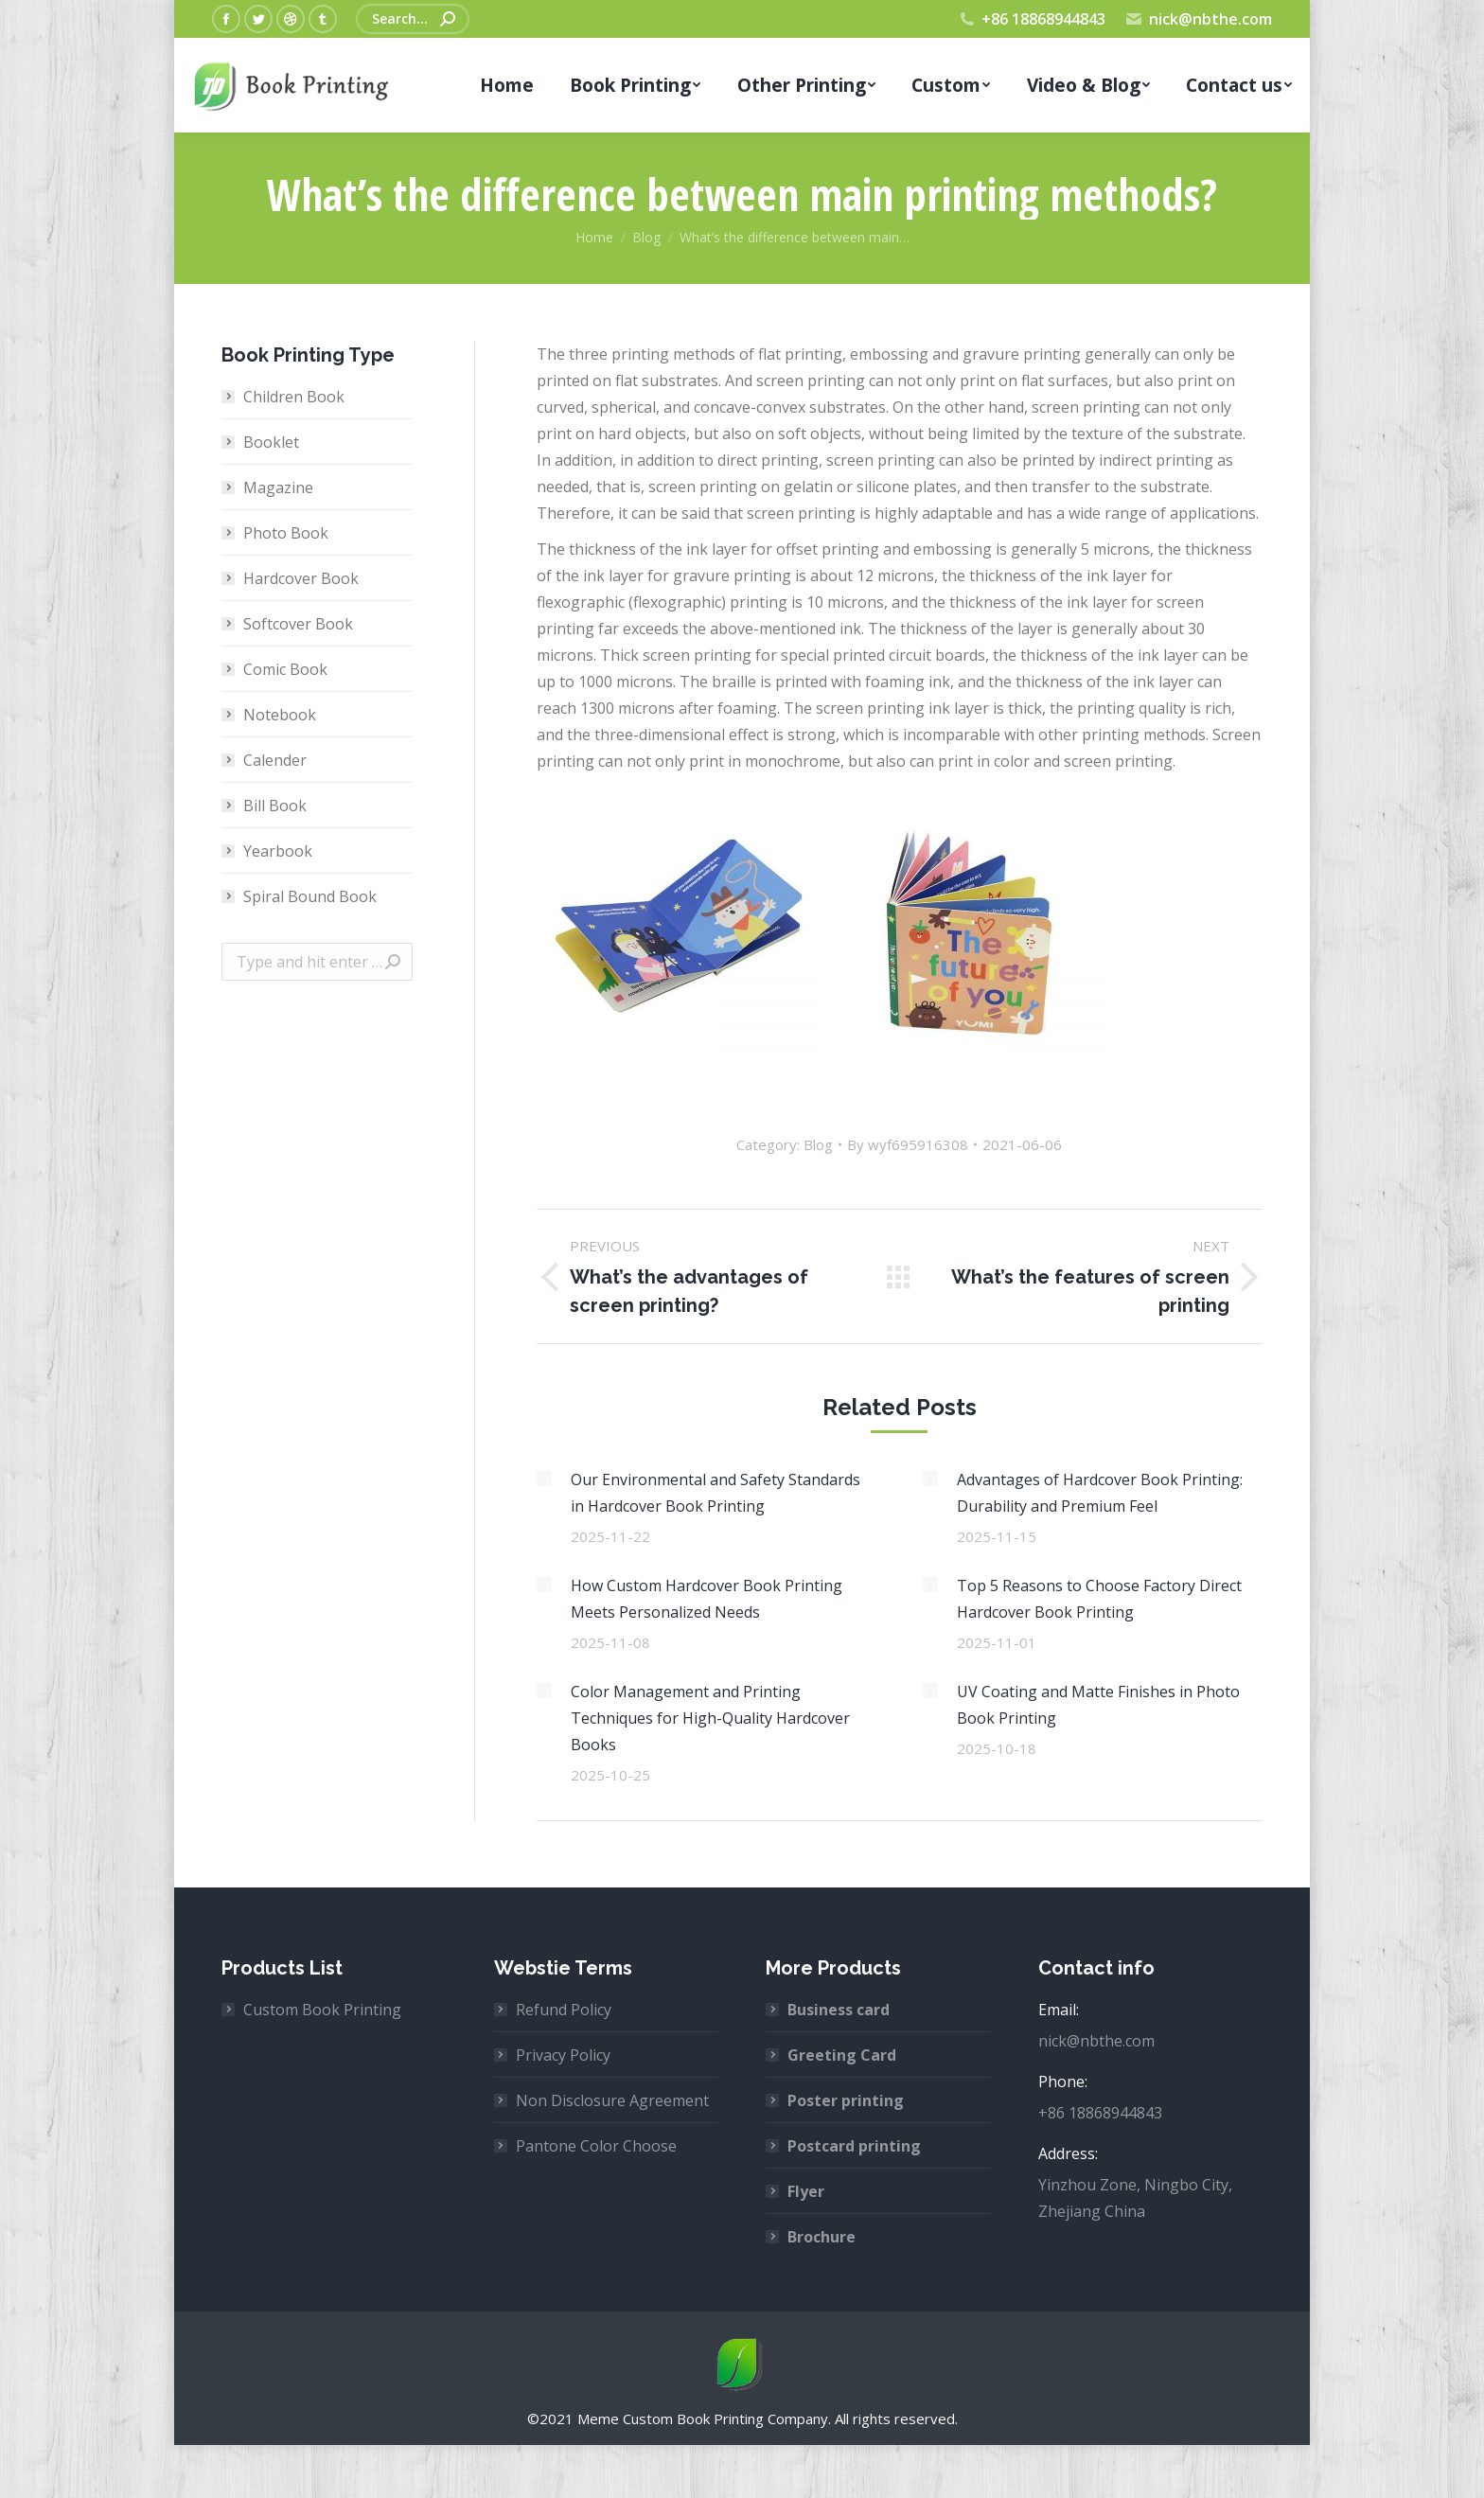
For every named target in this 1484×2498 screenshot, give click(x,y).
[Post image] (544, 1478)
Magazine (278, 487)
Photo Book (285, 533)
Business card (838, 2009)
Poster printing (845, 2100)
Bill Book (275, 805)
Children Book (293, 396)
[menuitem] (507, 85)
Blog (818, 1144)
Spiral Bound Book (310, 896)
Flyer (805, 2191)
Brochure (821, 2236)
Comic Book (285, 669)
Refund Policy (563, 2009)
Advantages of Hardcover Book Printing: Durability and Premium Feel (1100, 1492)
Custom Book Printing (322, 2009)
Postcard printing (854, 2145)
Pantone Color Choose (596, 2145)
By (907, 1144)
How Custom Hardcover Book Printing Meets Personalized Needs (706, 1598)
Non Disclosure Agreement (612, 2100)
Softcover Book (298, 623)
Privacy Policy (563, 2055)
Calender (275, 760)
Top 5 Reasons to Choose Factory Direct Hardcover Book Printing (1099, 1598)
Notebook (279, 714)
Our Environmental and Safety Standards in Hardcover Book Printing (715, 1492)
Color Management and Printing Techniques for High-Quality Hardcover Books (710, 1718)
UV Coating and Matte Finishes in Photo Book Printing (1098, 1704)
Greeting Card (841, 2055)
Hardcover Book (301, 578)
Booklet (271, 442)
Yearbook (277, 851)
